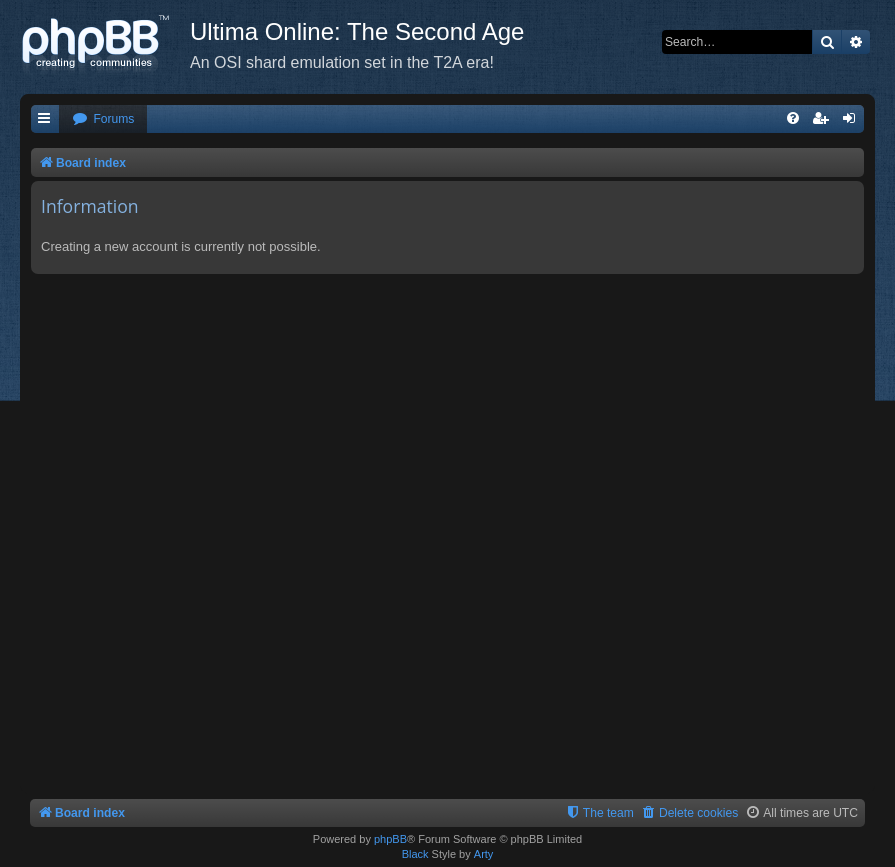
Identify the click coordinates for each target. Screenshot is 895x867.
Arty (484, 854)
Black (415, 854)
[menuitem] (103, 119)
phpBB (390, 839)
